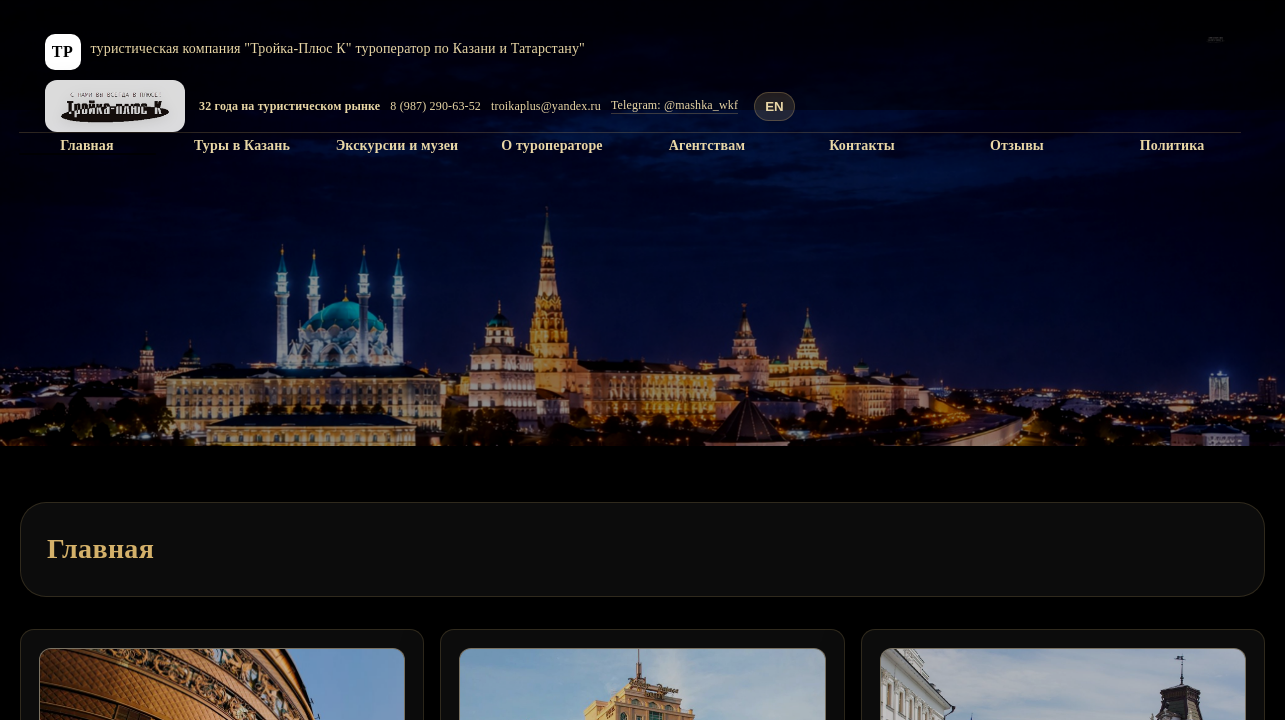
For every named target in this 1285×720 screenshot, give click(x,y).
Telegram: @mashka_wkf (674, 105)
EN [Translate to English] (774, 106)
